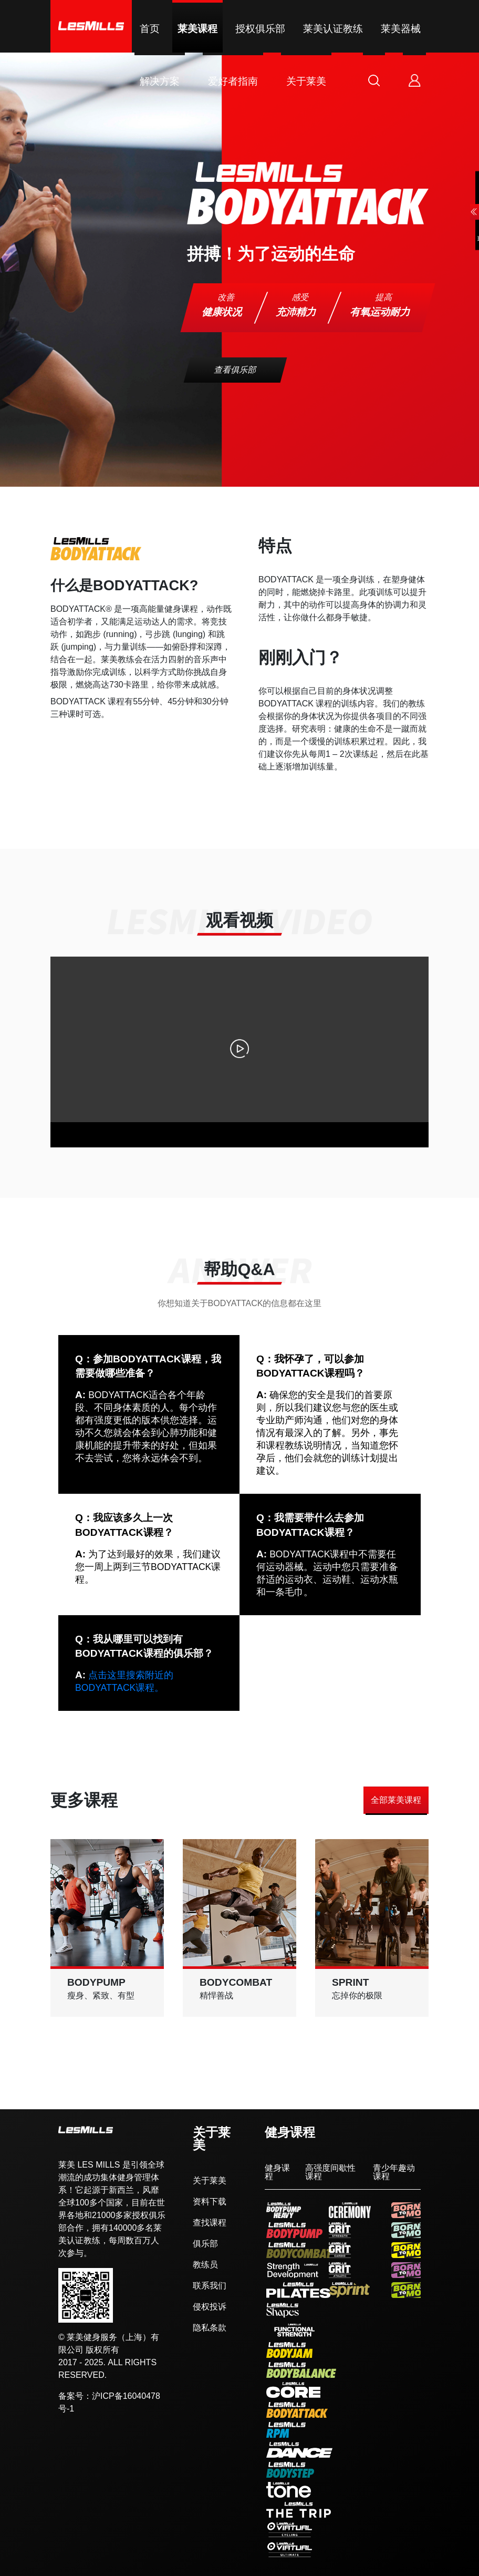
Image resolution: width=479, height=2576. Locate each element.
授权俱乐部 (260, 28)
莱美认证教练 (333, 28)
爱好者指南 (233, 81)
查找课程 (209, 2223)
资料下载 (209, 2202)
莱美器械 (401, 28)
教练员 (205, 2265)
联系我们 (209, 2286)
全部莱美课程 (396, 1799)
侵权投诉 (209, 2307)
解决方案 (160, 81)
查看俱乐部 (235, 369)
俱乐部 (205, 2244)
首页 (150, 28)
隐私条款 (209, 2328)
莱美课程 (197, 28)
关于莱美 (306, 81)
